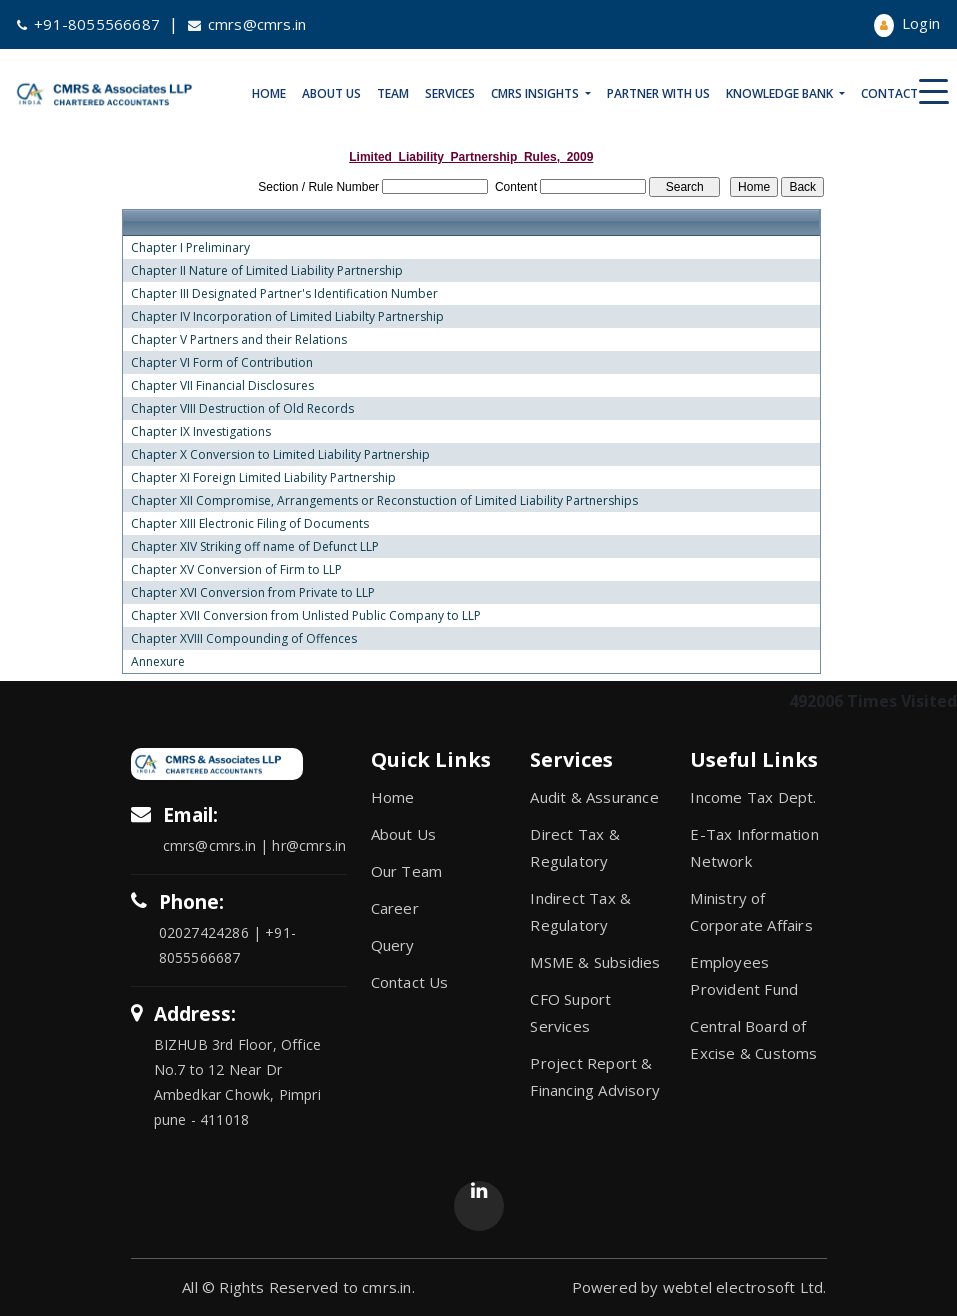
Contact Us (898, 93)
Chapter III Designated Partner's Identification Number (284, 294)
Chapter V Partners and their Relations (239, 340)
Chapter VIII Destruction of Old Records (242, 409)
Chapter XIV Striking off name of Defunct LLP (255, 547)
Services (450, 93)
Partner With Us (658, 93)
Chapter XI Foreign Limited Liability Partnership (263, 478)
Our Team (407, 871)
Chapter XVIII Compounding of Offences (244, 639)
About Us (331, 93)
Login (907, 23)
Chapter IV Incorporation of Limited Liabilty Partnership (287, 317)
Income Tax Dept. (753, 797)
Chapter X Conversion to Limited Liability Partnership (280, 455)
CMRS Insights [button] (536, 93)
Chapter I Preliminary (190, 248)
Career (395, 908)
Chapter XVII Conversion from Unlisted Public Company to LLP (306, 616)
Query (393, 945)
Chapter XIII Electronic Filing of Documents (250, 524)
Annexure (158, 662)
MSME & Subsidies (595, 962)
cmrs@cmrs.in (247, 24)
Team (393, 93)
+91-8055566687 (88, 24)
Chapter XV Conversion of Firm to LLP (236, 570)
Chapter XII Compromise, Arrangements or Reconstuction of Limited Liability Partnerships (384, 501)
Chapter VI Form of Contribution (222, 363)
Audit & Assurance (594, 797)
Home (269, 93)
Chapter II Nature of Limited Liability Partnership (267, 271)
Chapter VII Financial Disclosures (222, 386)
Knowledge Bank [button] (781, 93)
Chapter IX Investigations (201, 432)
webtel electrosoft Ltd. (745, 1287)
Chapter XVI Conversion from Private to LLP (253, 593)
